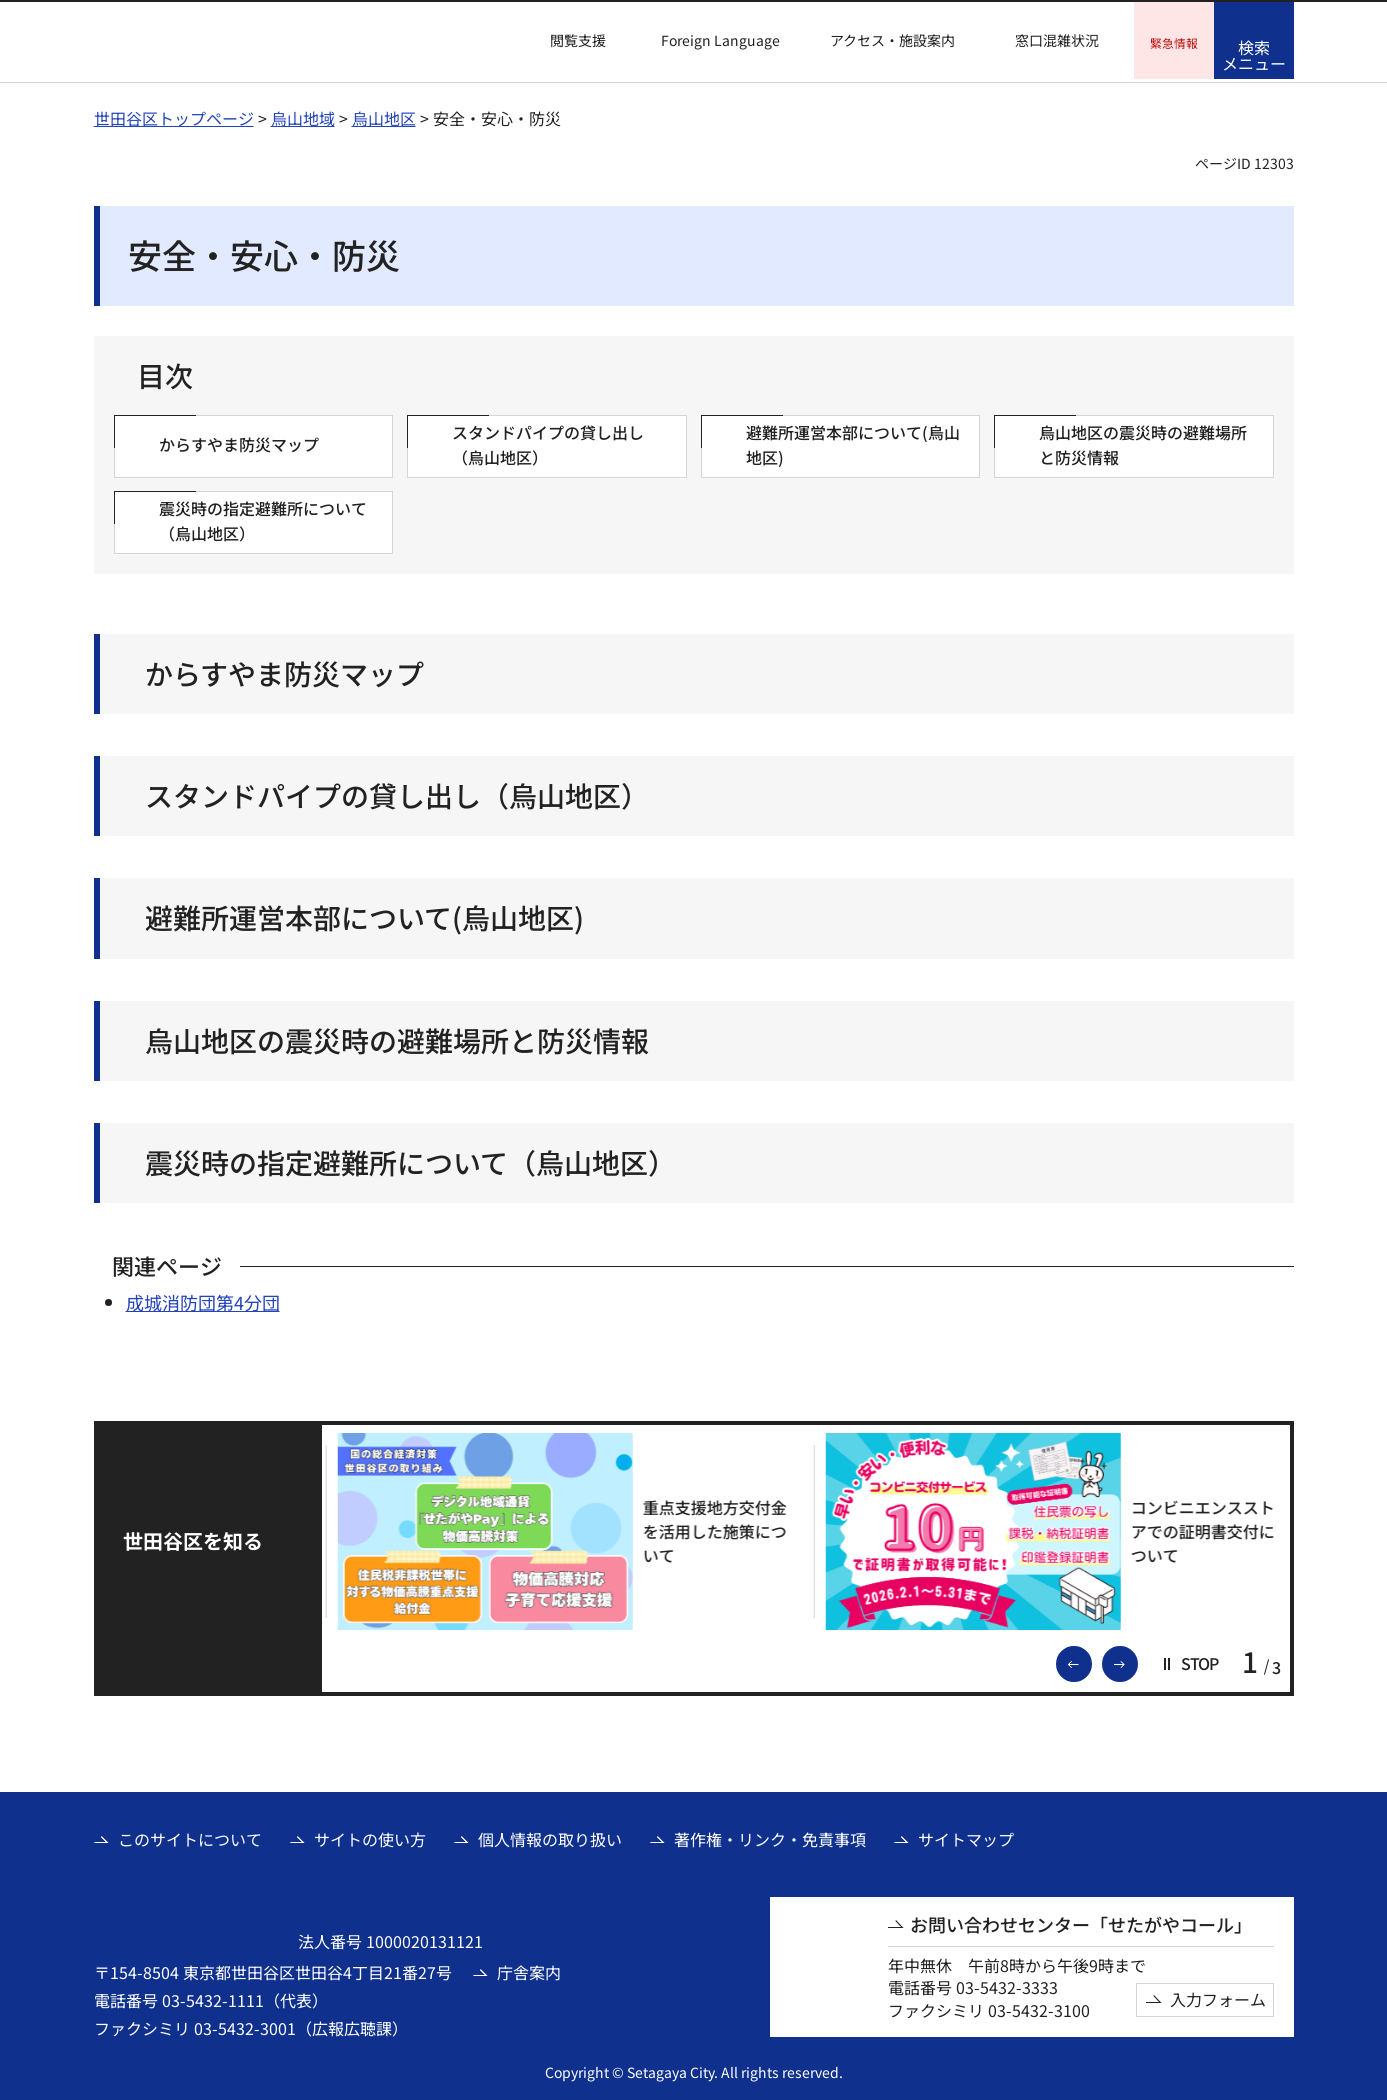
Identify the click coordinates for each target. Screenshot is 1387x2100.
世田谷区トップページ (174, 115)
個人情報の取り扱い (550, 1837)
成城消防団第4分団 (203, 1300)
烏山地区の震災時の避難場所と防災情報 (397, 1037)
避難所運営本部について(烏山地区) (364, 915)
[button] (566, 41)
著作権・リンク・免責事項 (770, 1837)
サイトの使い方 (370, 1837)
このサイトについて (190, 1837)
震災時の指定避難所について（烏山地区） (410, 1159)
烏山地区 (384, 115)
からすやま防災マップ (284, 671)
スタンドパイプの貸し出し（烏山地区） (397, 793)
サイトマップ (966, 1837)
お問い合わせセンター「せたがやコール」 (1081, 1921)
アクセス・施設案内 (892, 40)
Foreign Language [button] (720, 40)
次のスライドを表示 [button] (1137, 1660)
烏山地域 (303, 115)
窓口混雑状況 (1057, 40)
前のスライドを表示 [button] (1091, 1660)
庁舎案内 (529, 1969)
